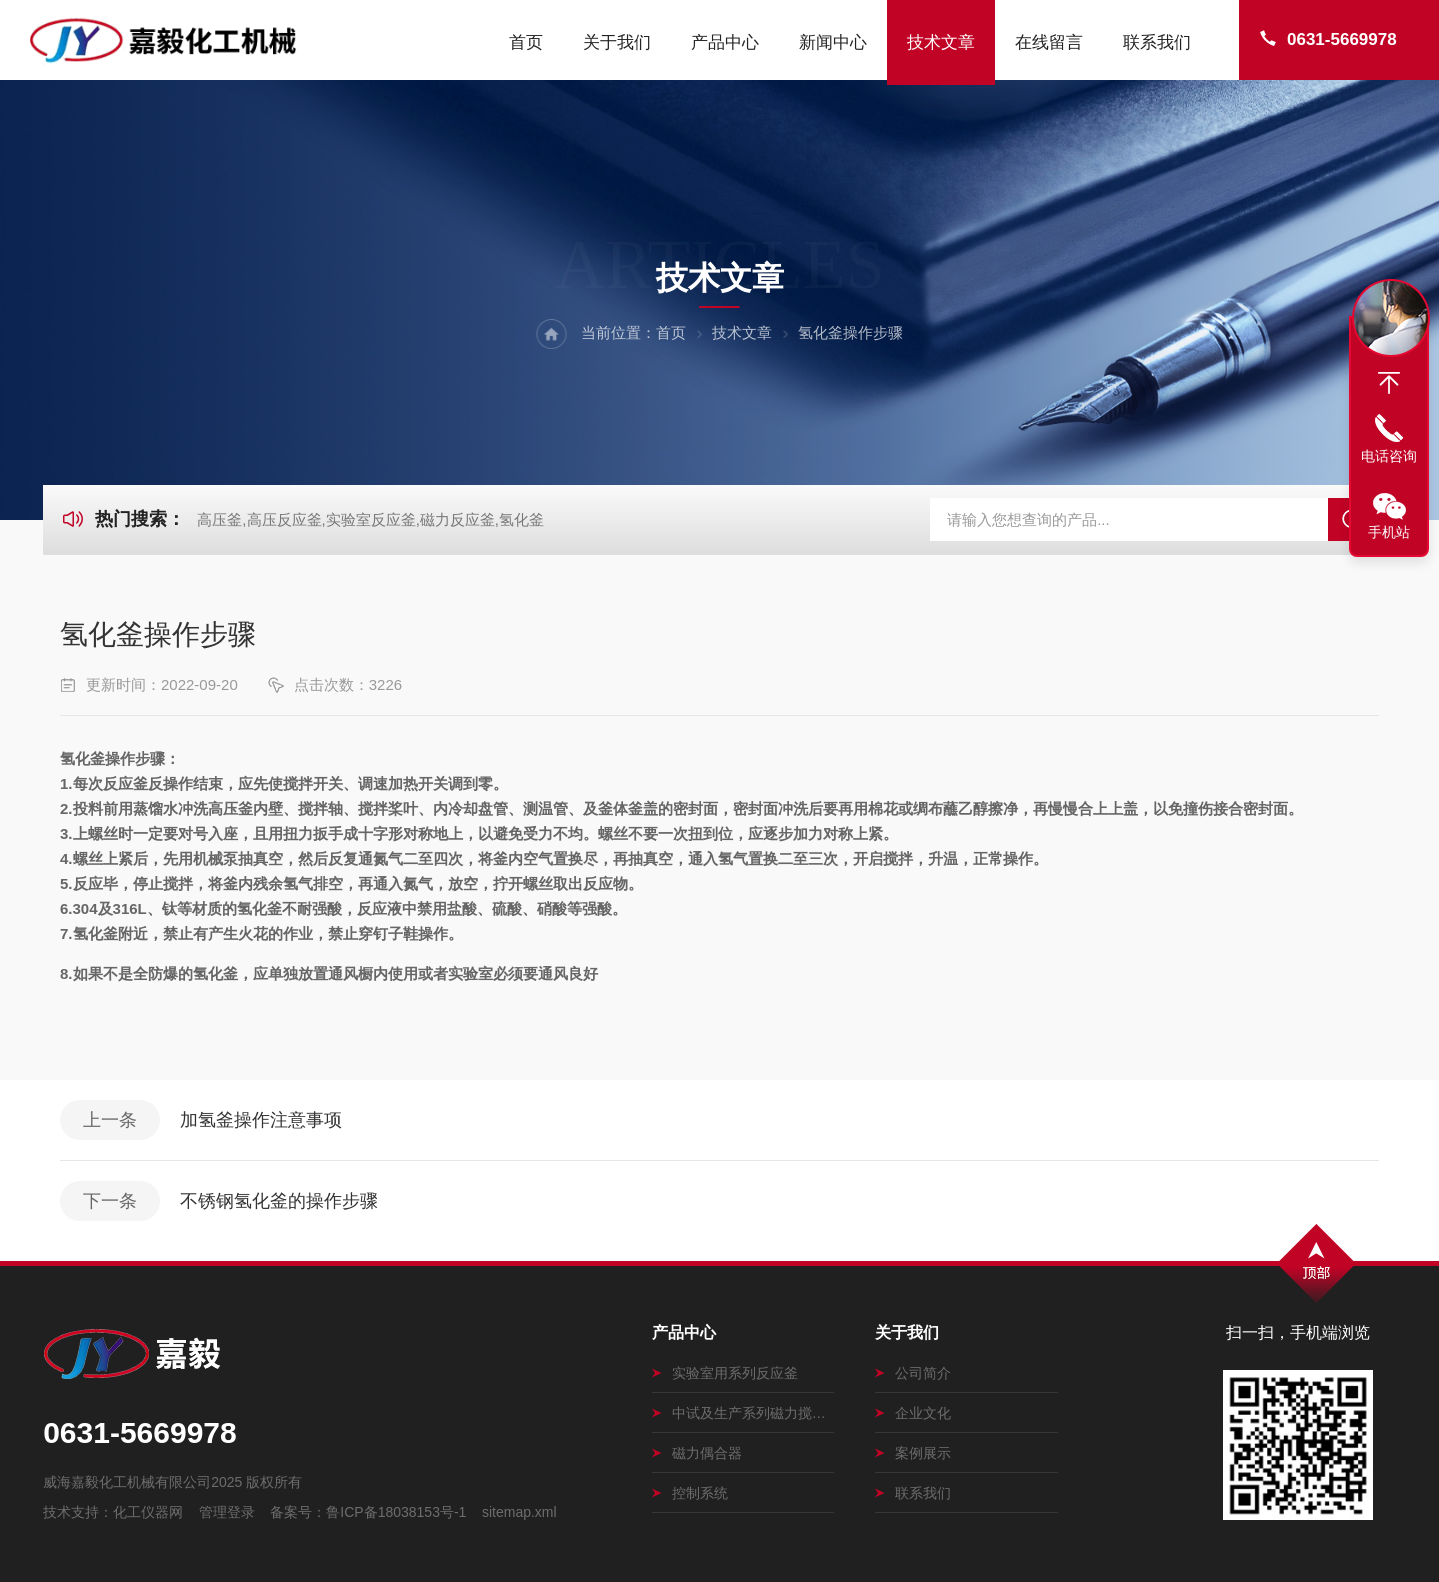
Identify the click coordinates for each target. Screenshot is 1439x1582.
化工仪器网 (148, 1512)
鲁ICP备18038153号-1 (396, 1512)
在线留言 (1049, 42)
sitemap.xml (519, 1512)
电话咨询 (1389, 456)
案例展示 (913, 1453)
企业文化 (913, 1413)
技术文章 (941, 42)
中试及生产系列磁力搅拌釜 (743, 1413)
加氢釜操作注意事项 (261, 1120)
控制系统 (690, 1493)
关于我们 (617, 42)
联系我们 (1157, 42)
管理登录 (227, 1512)
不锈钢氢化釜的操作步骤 (279, 1201)
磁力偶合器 (697, 1453)
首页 (526, 42)
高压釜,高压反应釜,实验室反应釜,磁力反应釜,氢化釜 (370, 519)
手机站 (1389, 532)
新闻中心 (833, 42)
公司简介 (913, 1373)
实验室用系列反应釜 (725, 1373)
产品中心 (725, 42)
